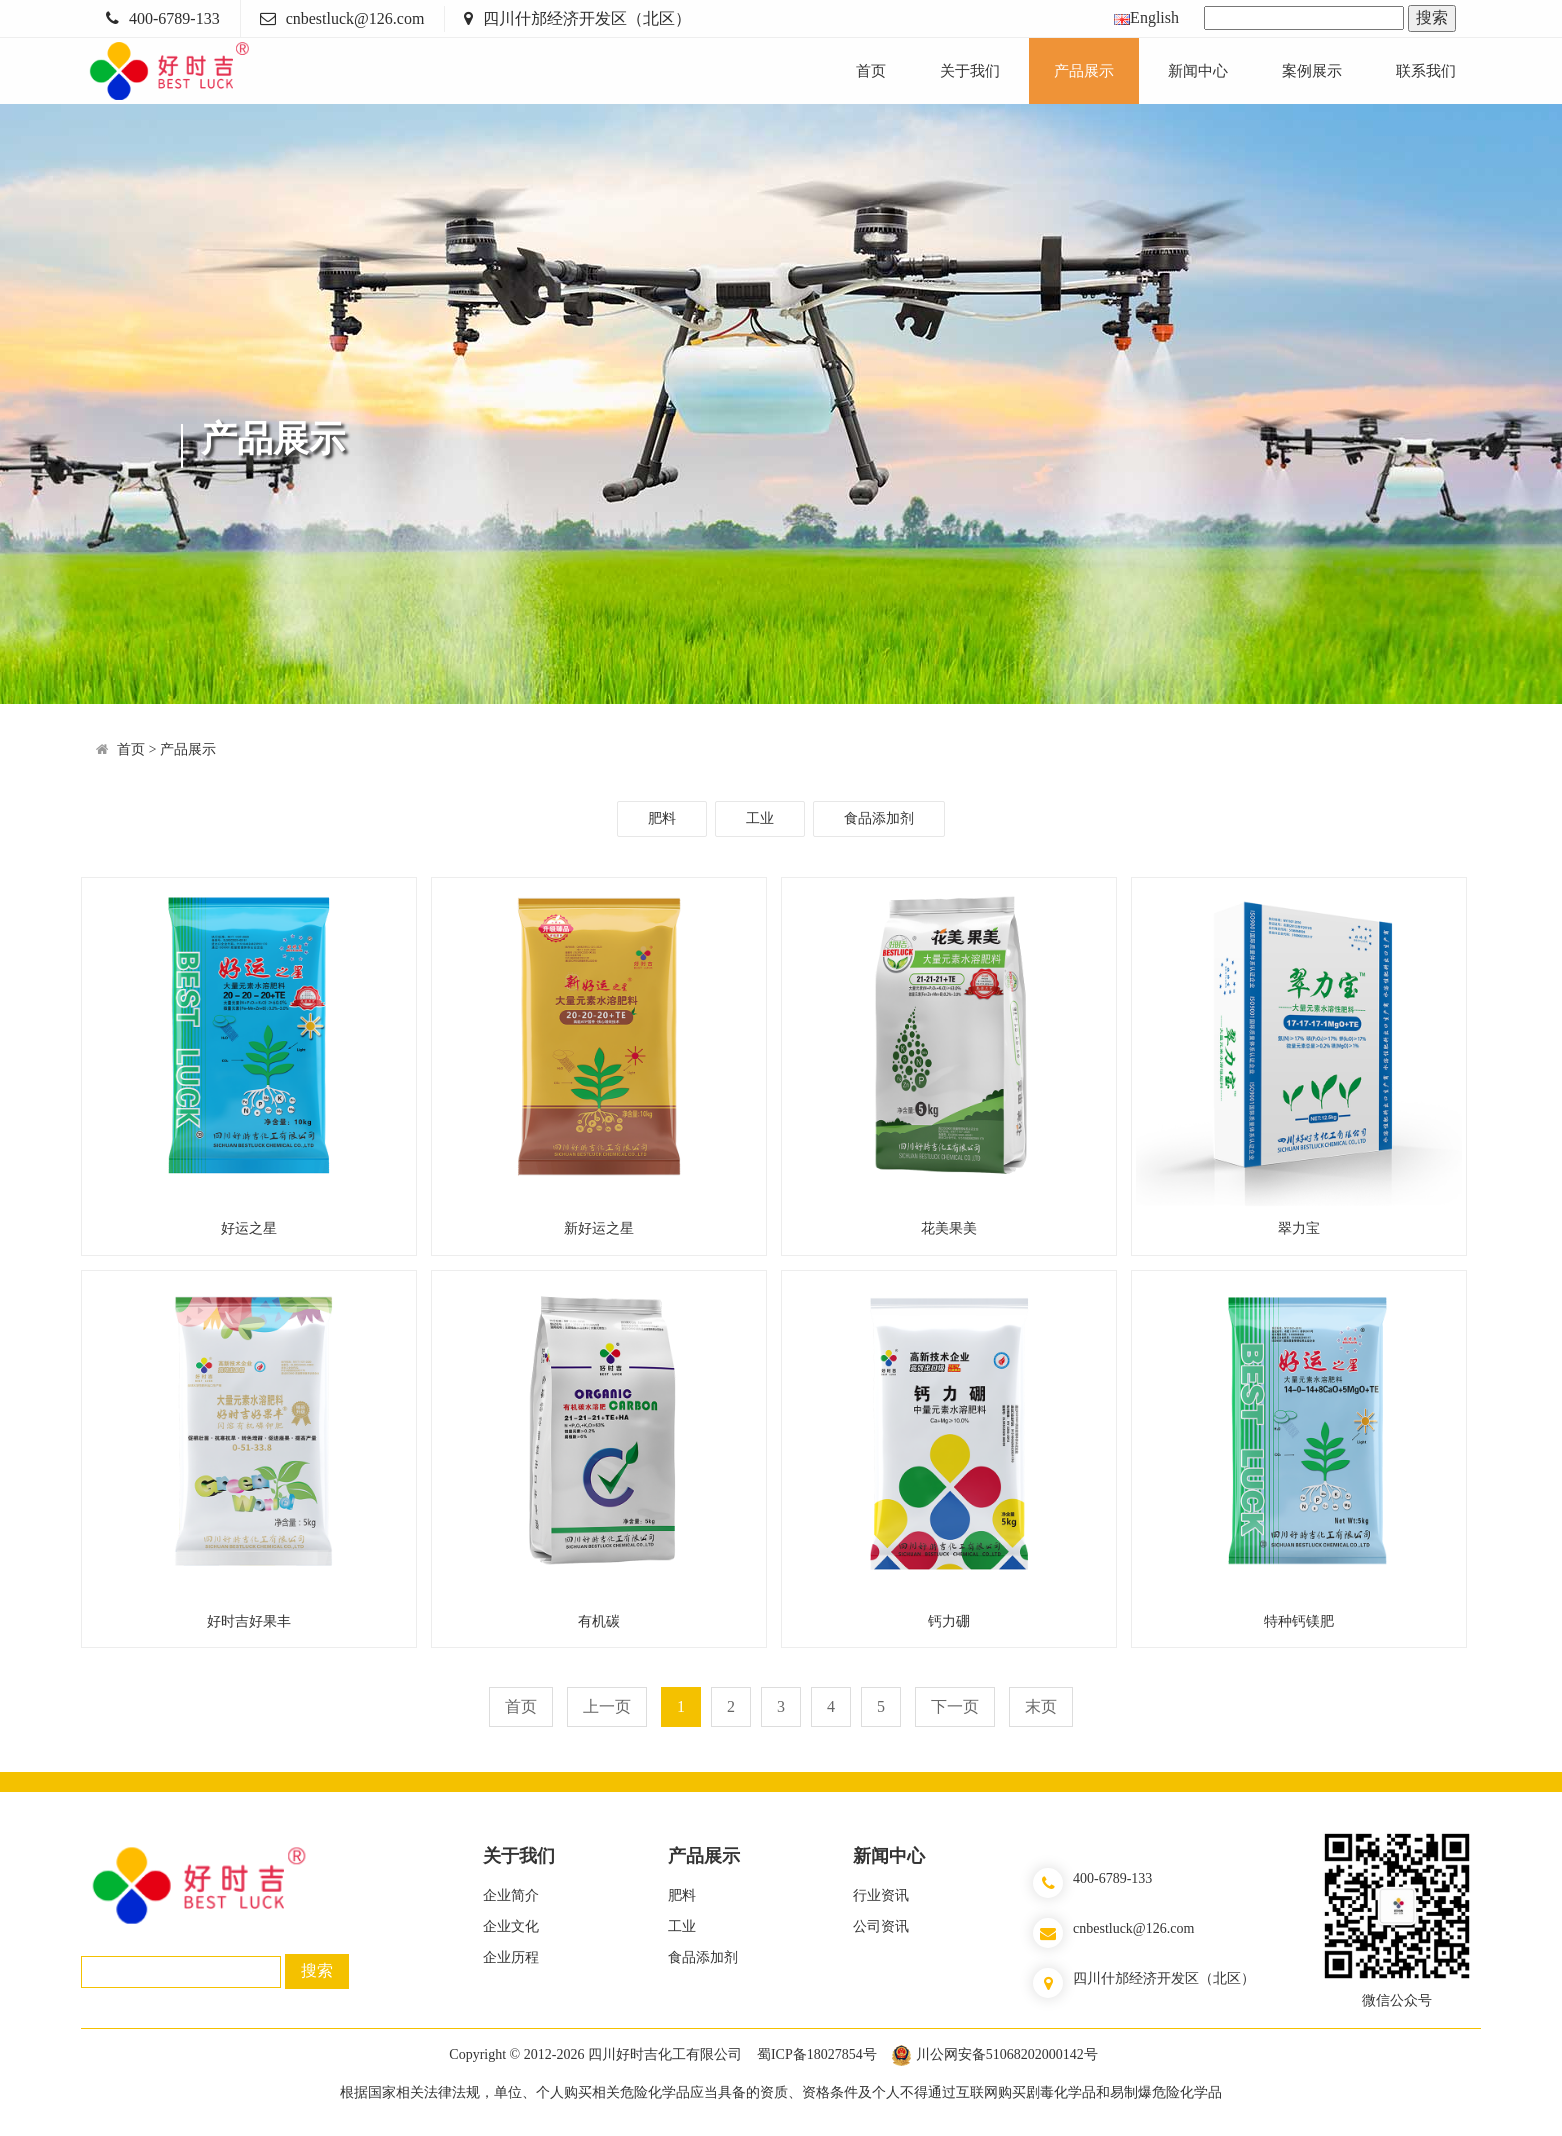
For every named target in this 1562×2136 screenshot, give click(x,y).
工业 (760, 818)
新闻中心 (1198, 71)
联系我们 (1426, 71)
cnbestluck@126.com (355, 18)
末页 (1041, 1706)
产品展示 (1084, 71)
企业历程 (511, 1957)
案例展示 (1312, 71)
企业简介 (511, 1895)
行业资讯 (881, 1895)
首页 (871, 71)
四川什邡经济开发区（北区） (587, 18)
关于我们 (970, 71)
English (1146, 17)
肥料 (662, 818)
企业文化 (511, 1926)
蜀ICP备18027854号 (817, 2054)
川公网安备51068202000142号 (1007, 2054)
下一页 (955, 1706)
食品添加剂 (879, 818)
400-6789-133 (174, 18)
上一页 (607, 1706)
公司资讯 (881, 1926)
